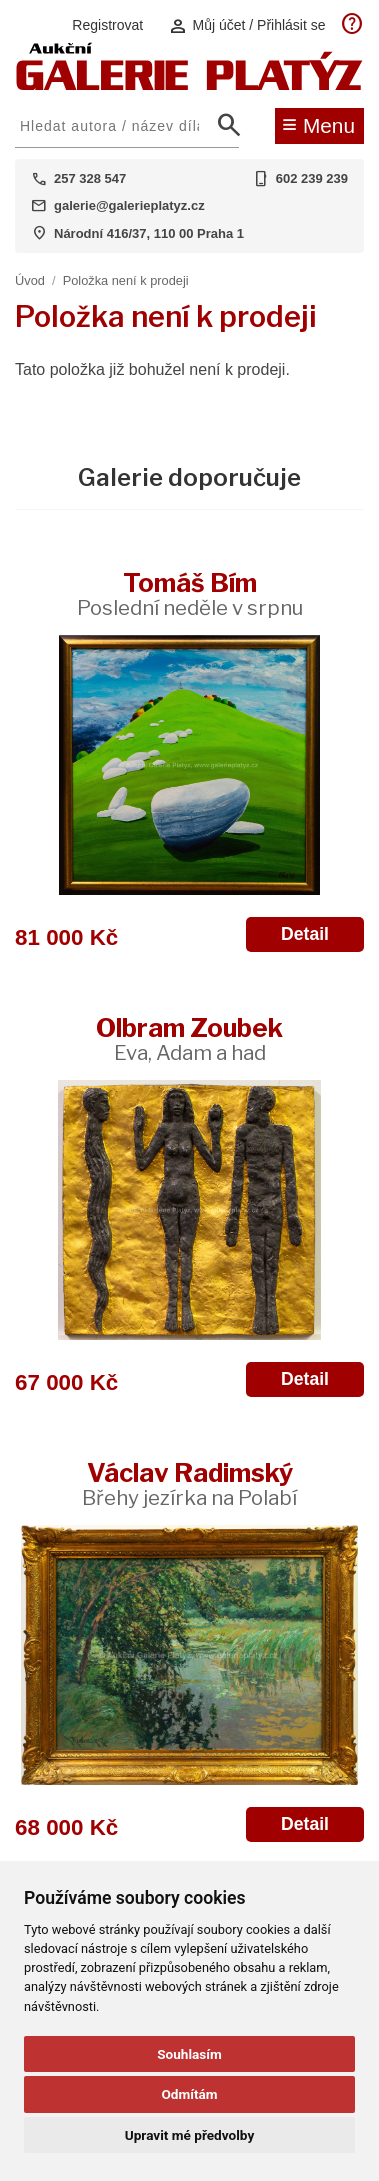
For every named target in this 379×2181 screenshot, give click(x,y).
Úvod (30, 280)
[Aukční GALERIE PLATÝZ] (189, 85)
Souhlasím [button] (189, 2054)
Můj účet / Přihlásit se (247, 25)
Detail (305, 934)
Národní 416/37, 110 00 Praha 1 (149, 233)
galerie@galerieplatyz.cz (129, 205)
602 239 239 (312, 178)
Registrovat (107, 25)
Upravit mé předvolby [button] (189, 2135)
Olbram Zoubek (189, 1038)
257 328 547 (90, 178)
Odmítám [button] (189, 2094)
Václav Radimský (189, 1483)
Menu (318, 124)
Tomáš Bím (190, 593)
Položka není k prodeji (126, 280)
